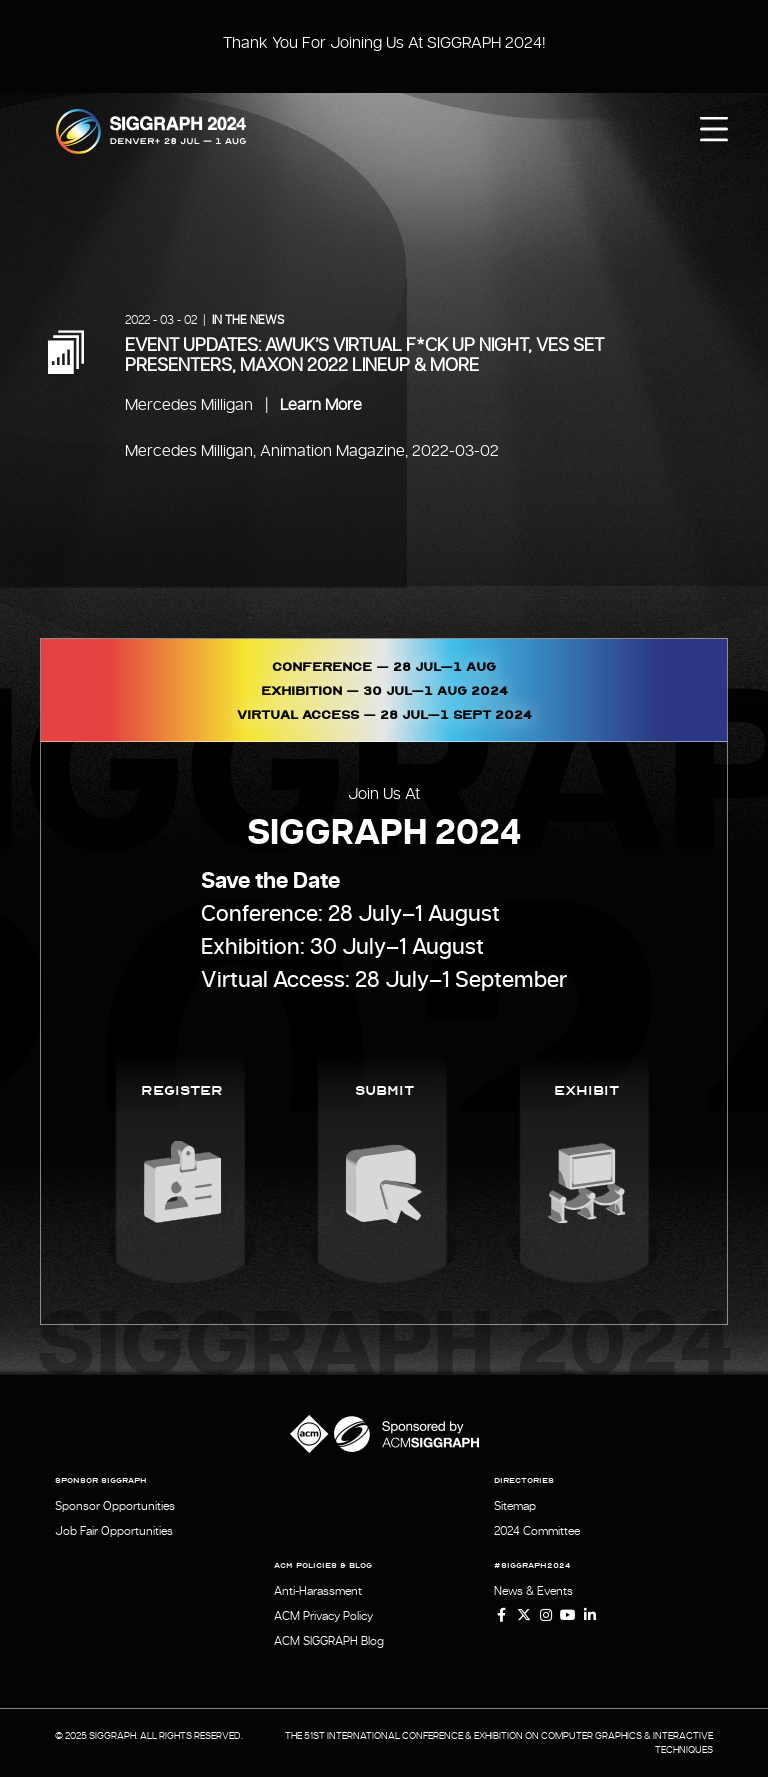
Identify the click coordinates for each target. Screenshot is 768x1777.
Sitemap (515, 1506)
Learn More (321, 405)
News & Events (533, 1591)
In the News (248, 320)
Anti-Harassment (318, 1591)
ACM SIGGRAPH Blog (329, 1641)
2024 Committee (537, 1531)
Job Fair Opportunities (114, 1531)
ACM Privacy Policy (323, 1616)
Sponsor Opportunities (115, 1506)
